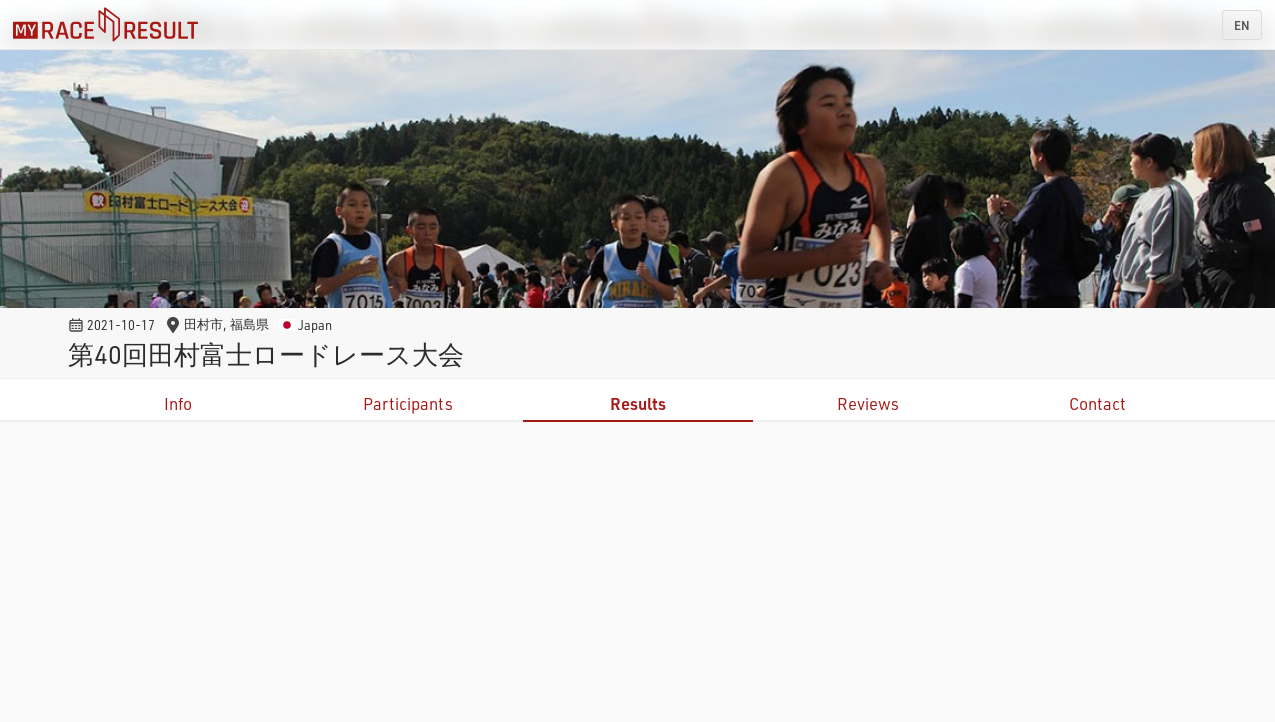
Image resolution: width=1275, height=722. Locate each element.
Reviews (868, 403)
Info (178, 403)
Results (638, 403)
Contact (1097, 403)
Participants (408, 403)
